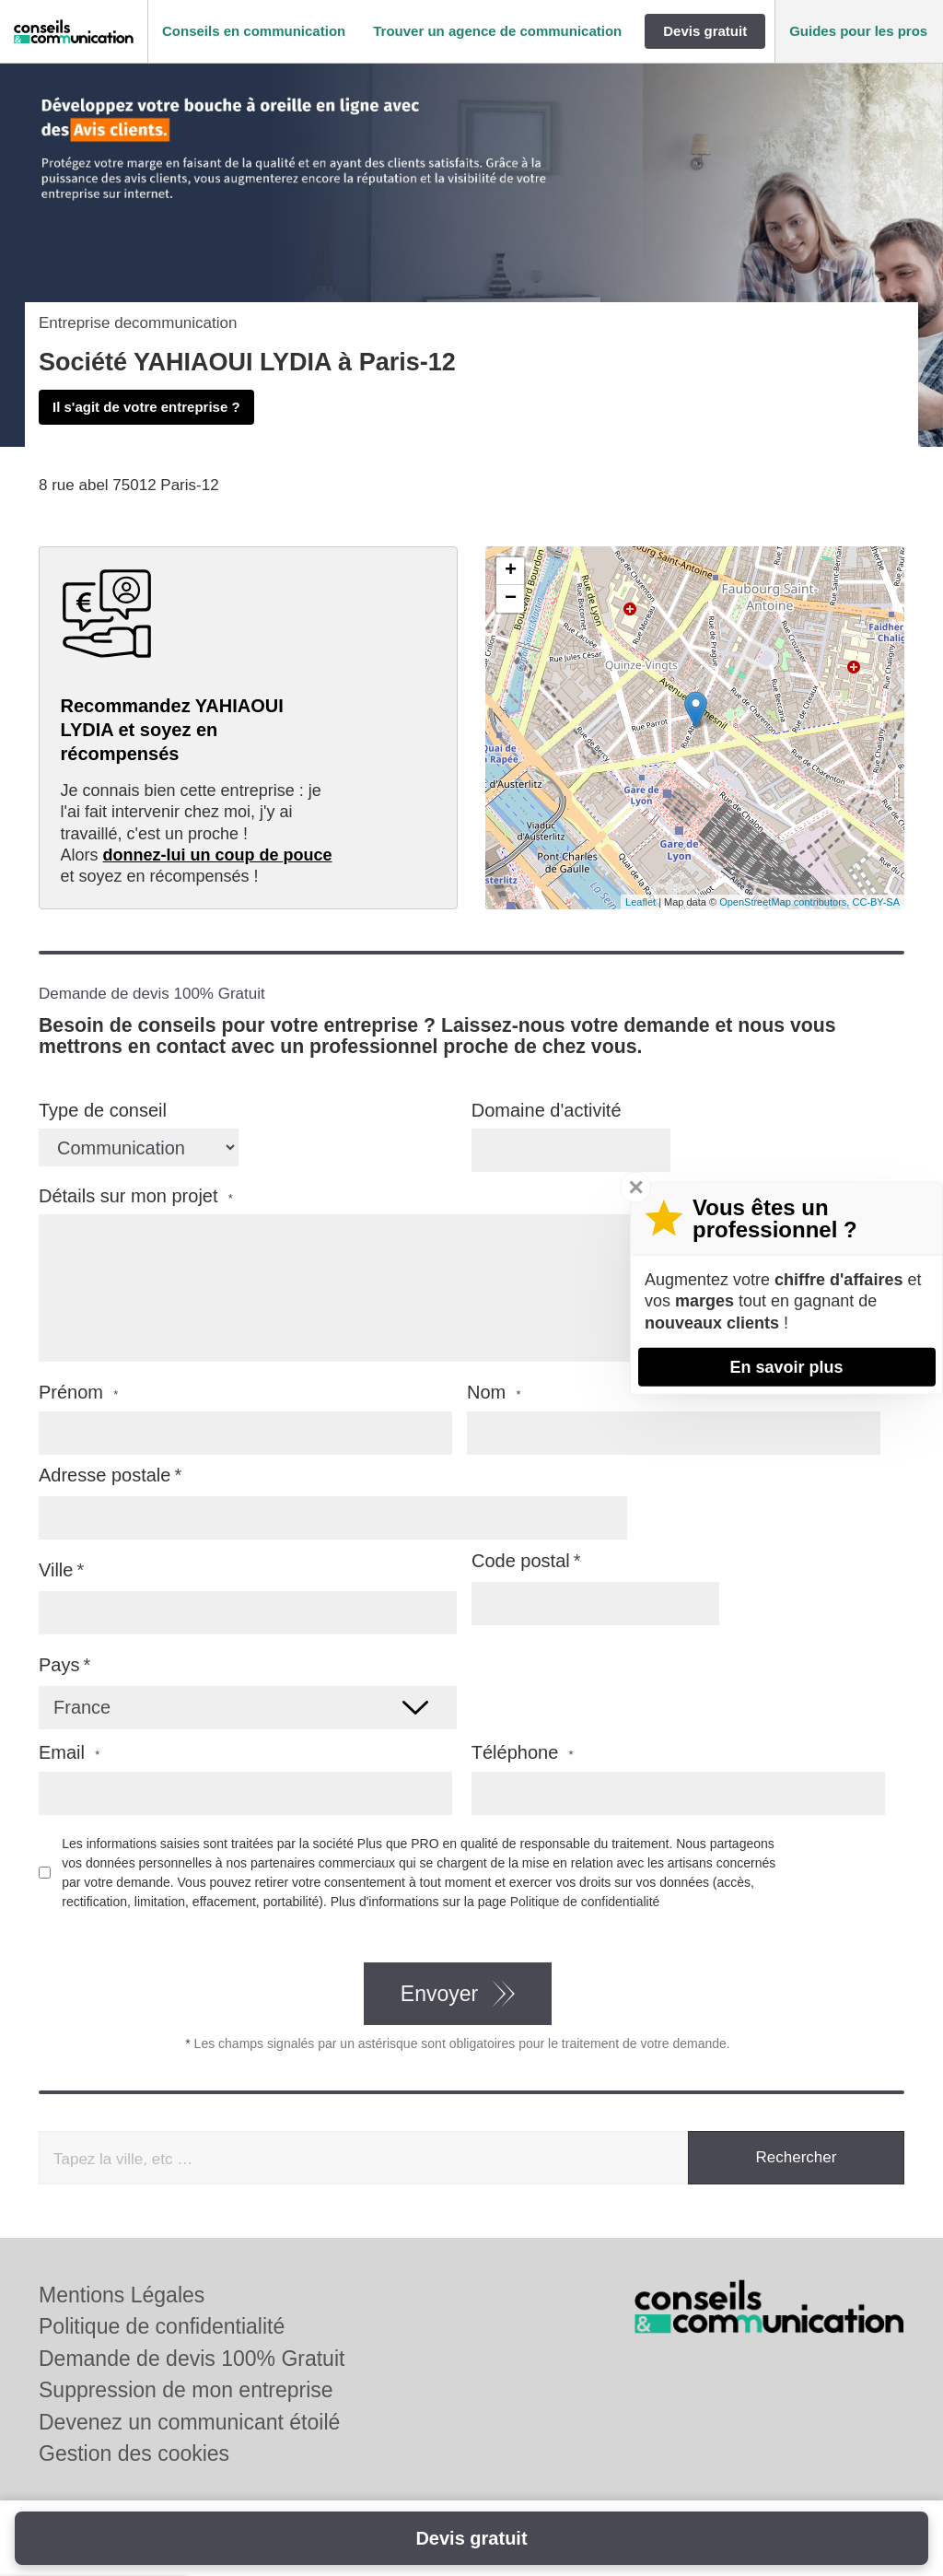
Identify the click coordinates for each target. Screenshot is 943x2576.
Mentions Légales (121, 2295)
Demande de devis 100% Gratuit (191, 2359)
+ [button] (511, 571)
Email (69, 1752)
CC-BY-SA (876, 901)
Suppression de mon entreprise (186, 2390)
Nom (494, 1392)
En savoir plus (786, 1366)
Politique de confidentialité (585, 1901)
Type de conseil (103, 1110)
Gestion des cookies (134, 2453)
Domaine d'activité (547, 1110)
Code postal (521, 1561)
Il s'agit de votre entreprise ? (146, 407)
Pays (59, 1665)
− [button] (511, 599)
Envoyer (439, 1994)
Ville (56, 1570)
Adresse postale (104, 1475)
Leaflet (640, 901)
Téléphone (523, 1752)
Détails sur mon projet (136, 1196)
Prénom (78, 1392)
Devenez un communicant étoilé (189, 2422)
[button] (253, 32)
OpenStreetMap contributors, (785, 901)
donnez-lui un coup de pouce (217, 855)
